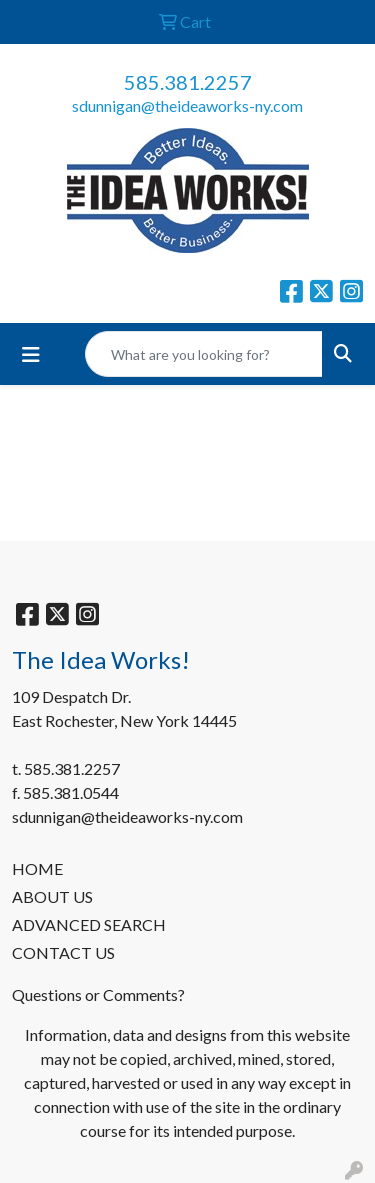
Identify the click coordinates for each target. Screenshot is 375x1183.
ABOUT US (52, 896)
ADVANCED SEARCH (89, 924)
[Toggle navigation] (31, 354)
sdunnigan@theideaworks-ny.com (187, 105)
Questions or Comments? (98, 994)
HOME (37, 868)
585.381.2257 (188, 82)
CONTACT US (63, 952)
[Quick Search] (204, 354)
